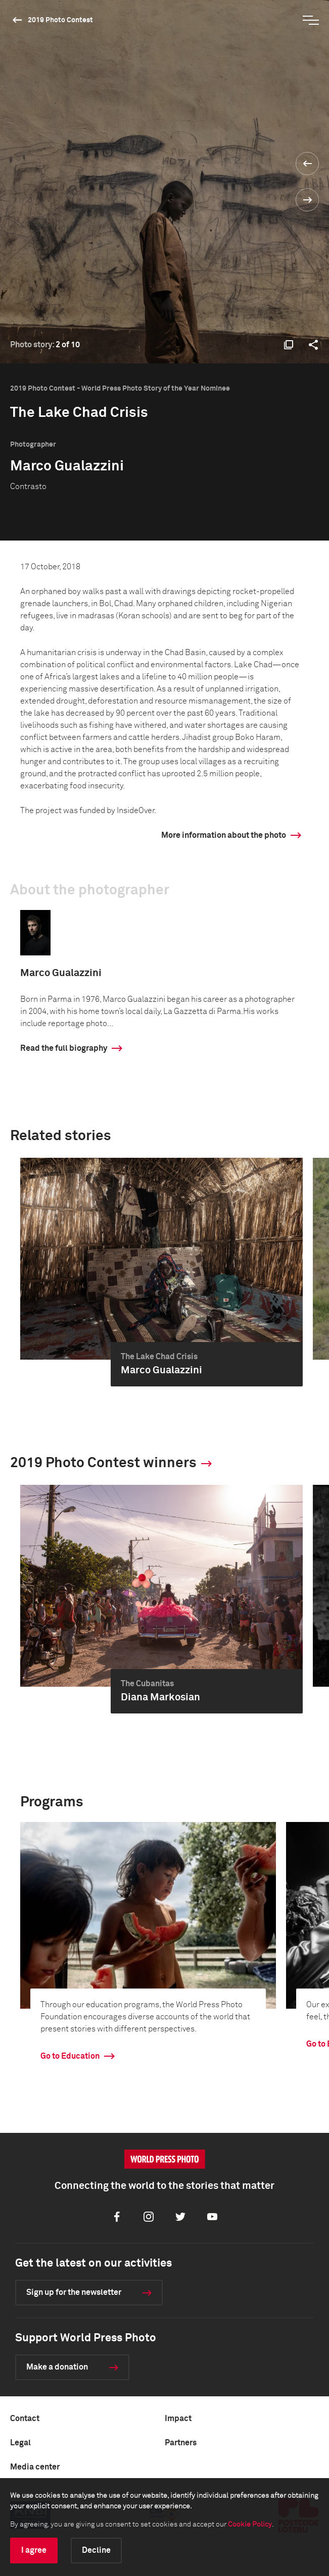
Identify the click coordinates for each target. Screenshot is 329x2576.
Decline (96, 2550)
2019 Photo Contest (60, 20)
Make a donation (57, 2367)
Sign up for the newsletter (73, 2292)
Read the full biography (63, 1048)
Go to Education (70, 2056)
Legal (20, 2443)
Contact (24, 2418)
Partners (181, 2443)
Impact (178, 2418)
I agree (33, 2550)
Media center (35, 2467)
